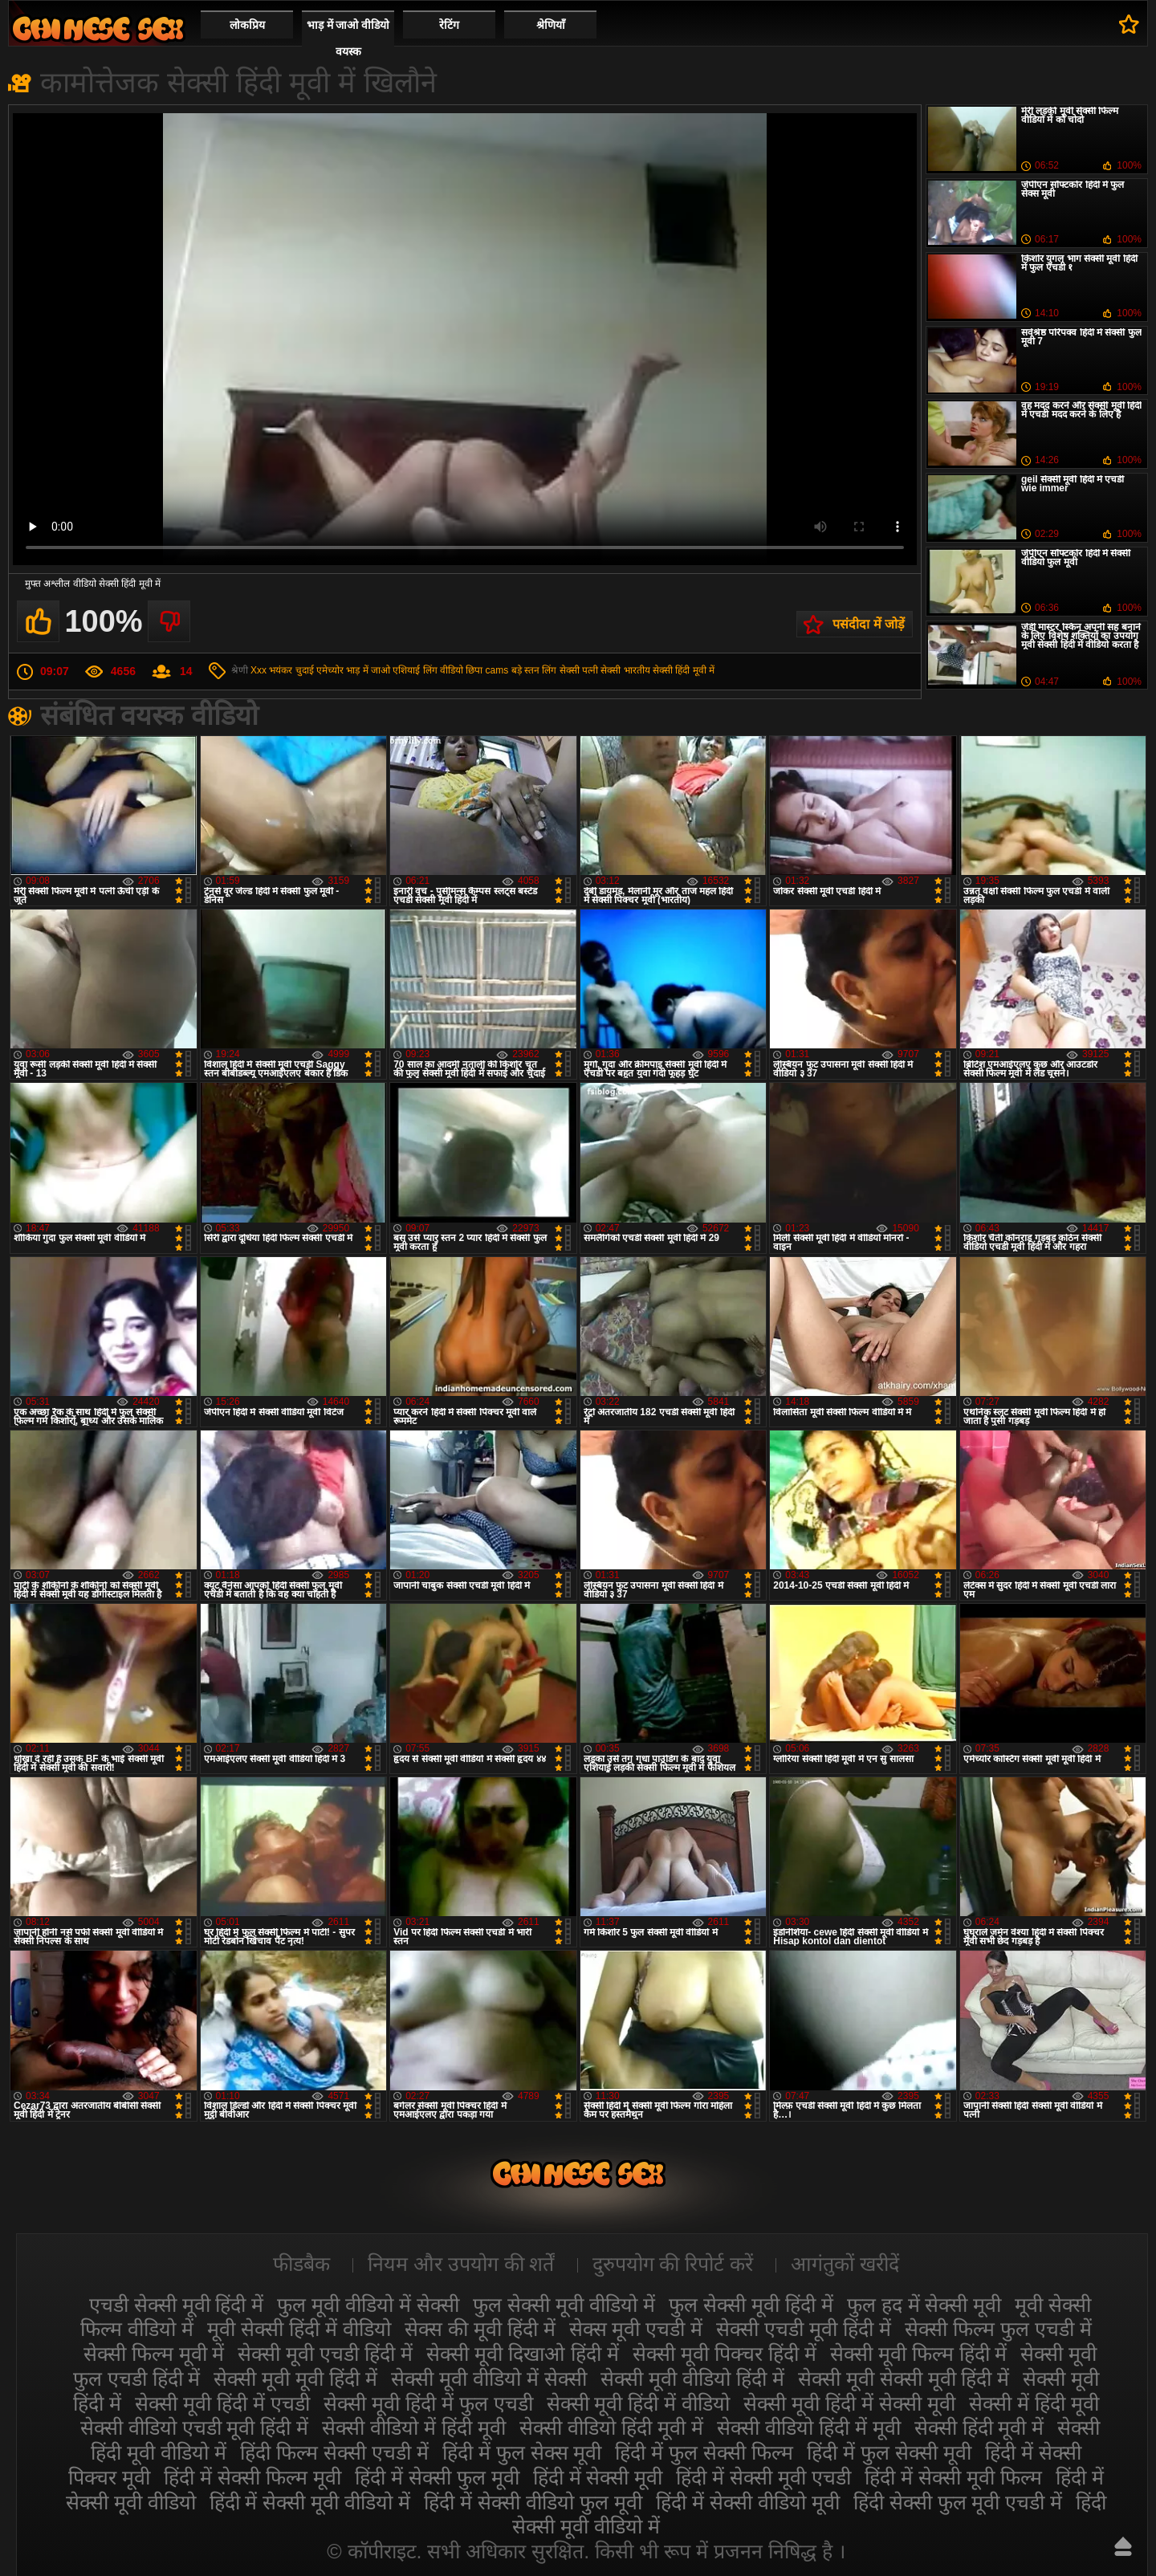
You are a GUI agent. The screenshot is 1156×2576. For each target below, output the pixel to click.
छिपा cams (487, 670)
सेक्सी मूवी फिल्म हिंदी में (918, 2353)
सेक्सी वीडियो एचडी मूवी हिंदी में (194, 2427)
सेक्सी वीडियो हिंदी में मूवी (809, 2427)
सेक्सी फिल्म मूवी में (154, 2353)
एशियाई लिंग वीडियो (428, 670)
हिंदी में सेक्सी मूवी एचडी (763, 2477)
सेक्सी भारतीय (624, 670)
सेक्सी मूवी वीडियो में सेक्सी (489, 2378)
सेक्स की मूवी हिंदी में (480, 2329)
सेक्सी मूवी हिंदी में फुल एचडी (428, 2403)
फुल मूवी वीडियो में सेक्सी (368, 2304)
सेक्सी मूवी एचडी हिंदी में (325, 2353)
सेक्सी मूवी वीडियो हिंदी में (692, 2378)
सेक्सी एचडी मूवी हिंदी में (803, 2329)
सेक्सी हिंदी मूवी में (683, 670)
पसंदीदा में (1129, 24)
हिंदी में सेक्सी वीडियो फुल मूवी (533, 2502)
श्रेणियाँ (550, 24)
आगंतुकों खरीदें (845, 2263)
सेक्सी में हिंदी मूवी (1034, 2403)
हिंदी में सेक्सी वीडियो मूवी (748, 2502)
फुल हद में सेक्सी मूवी (924, 2304)
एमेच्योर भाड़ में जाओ (353, 670)
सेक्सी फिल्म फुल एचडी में (998, 2329)
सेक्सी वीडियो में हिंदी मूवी (414, 2427)
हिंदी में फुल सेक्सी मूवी (889, 2452)
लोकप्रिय (247, 24)
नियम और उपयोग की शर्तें (461, 2263)
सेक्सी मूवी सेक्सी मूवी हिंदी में (904, 2378)
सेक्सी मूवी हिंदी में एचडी (222, 2403)
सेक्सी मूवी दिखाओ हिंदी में (522, 2353)
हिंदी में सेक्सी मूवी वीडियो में (310, 2502)
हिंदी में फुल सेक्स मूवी (522, 2452)
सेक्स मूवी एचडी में (636, 2329)
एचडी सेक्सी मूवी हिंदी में (176, 2304)
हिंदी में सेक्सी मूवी (598, 2477)
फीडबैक (301, 2263)
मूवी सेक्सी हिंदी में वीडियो (299, 2329)
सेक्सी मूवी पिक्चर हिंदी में (724, 2353)
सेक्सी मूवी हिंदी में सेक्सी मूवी (849, 2403)
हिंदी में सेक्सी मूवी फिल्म (953, 2477)
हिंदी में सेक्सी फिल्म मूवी (252, 2477)
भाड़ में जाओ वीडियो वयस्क (348, 38)
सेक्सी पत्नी (579, 670)
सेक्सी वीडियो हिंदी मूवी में (611, 2427)
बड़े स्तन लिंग (534, 670)
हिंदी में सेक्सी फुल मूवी (437, 2477)
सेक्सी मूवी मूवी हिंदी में (295, 2378)
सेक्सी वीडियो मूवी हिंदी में (98, 28)
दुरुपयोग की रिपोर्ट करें (673, 2263)
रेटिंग (449, 24)
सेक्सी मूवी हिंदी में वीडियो (639, 2403)
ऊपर (1123, 2546)
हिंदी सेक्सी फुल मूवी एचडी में (958, 2502)
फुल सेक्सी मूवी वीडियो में (564, 2304)
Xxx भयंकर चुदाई (282, 670)
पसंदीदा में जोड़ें (868, 624)
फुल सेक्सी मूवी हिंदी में (751, 2304)
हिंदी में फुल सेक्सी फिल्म (704, 2452)
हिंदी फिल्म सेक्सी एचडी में (334, 2452)
